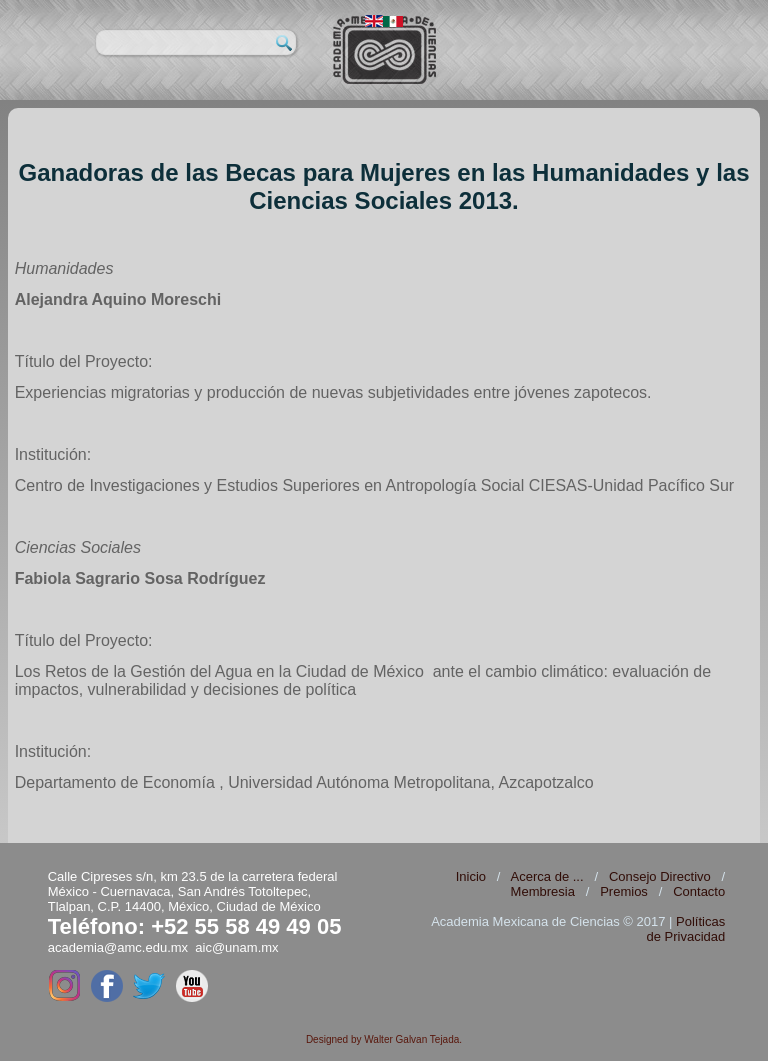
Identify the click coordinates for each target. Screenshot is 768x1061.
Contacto (699, 891)
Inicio (471, 876)
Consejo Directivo (660, 876)
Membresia (543, 891)
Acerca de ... (547, 876)
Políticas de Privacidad (685, 929)
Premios (624, 891)
